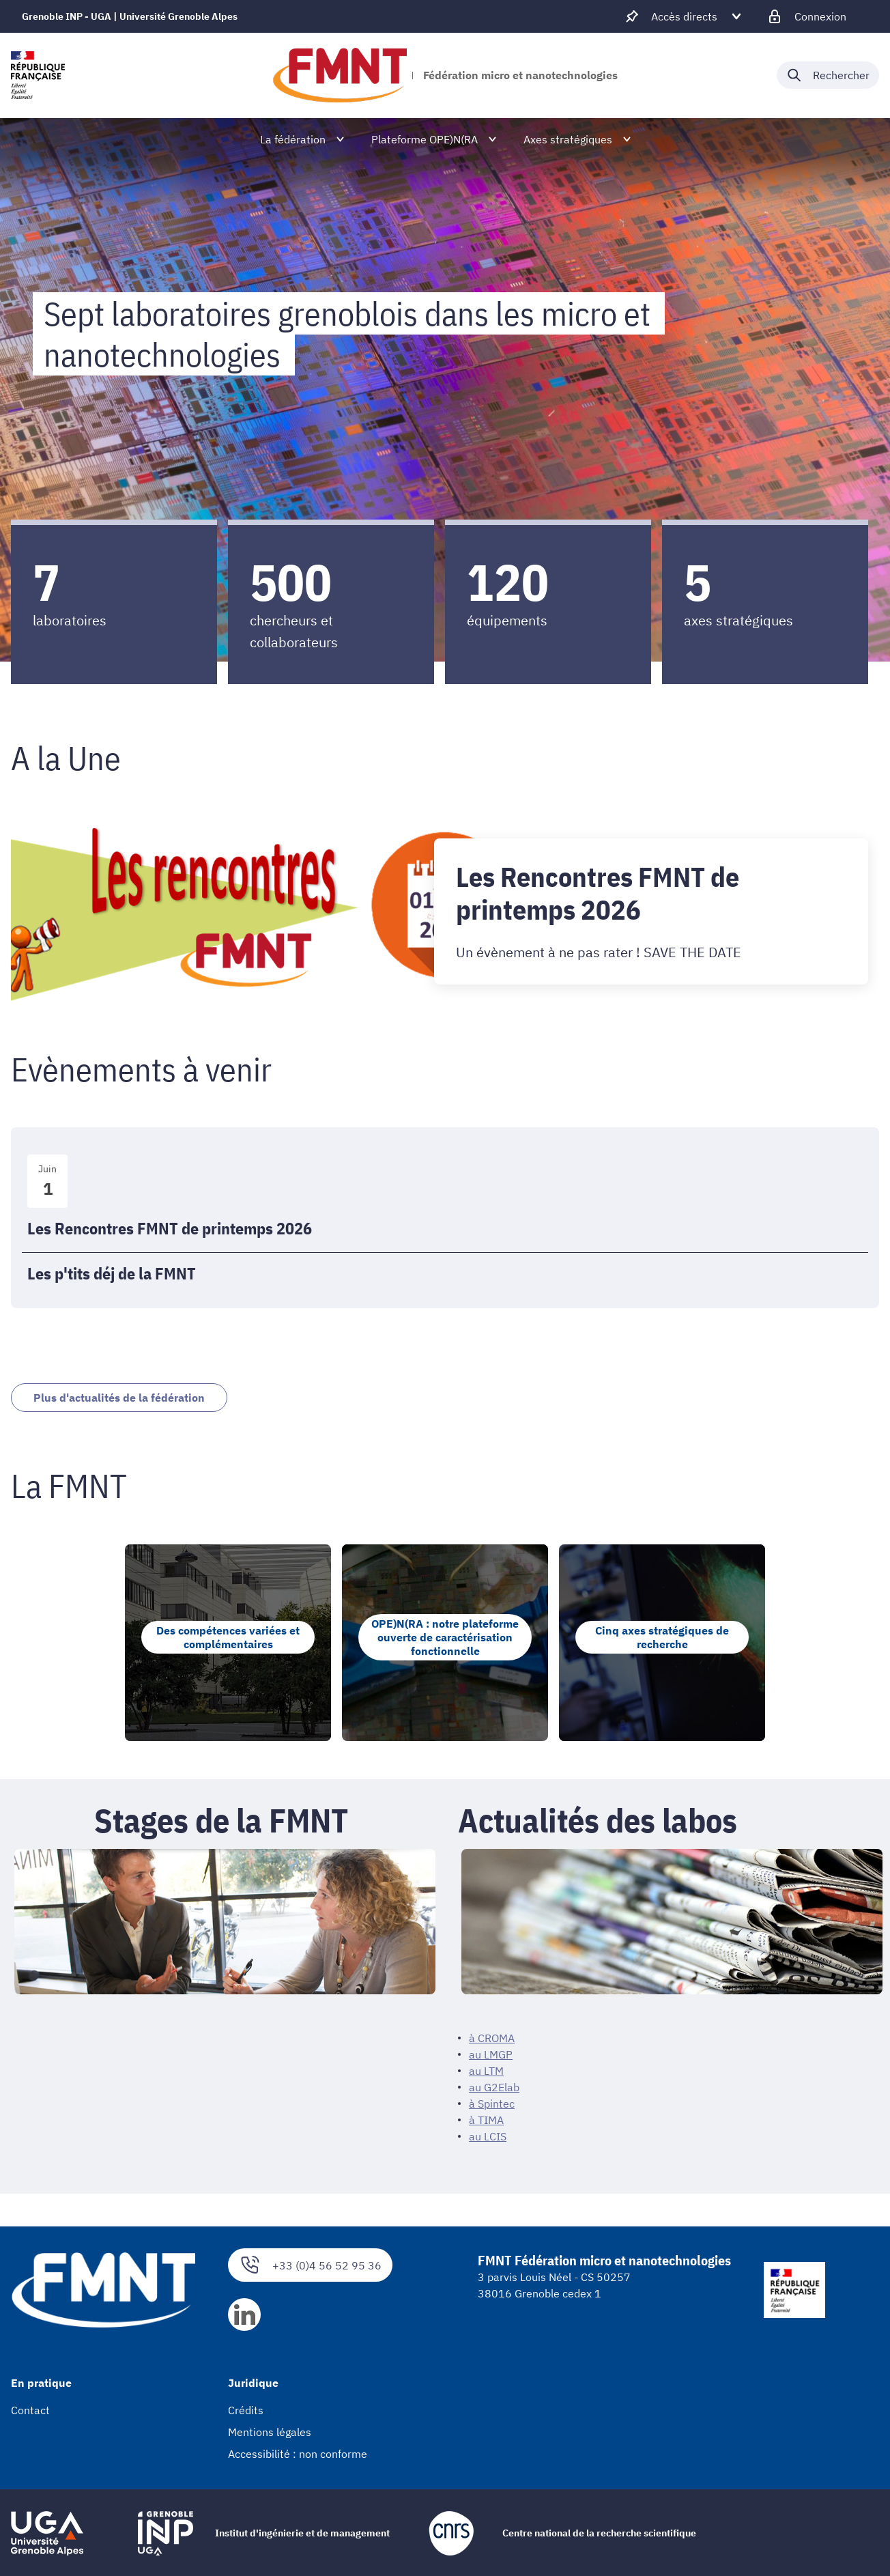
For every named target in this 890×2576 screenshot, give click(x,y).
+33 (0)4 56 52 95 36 (310, 2269)
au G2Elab (494, 2091)
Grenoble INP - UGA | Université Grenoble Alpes (130, 16)
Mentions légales (269, 2436)
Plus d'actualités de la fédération (138, 1399)
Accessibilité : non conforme (297, 2458)
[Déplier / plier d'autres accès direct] (684, 16)
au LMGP (491, 2058)
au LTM (486, 2075)
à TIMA (486, 2124)
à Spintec (492, 2107)
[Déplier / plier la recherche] (828, 75)
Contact (30, 2414)
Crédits (245, 2414)
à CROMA (492, 2042)
